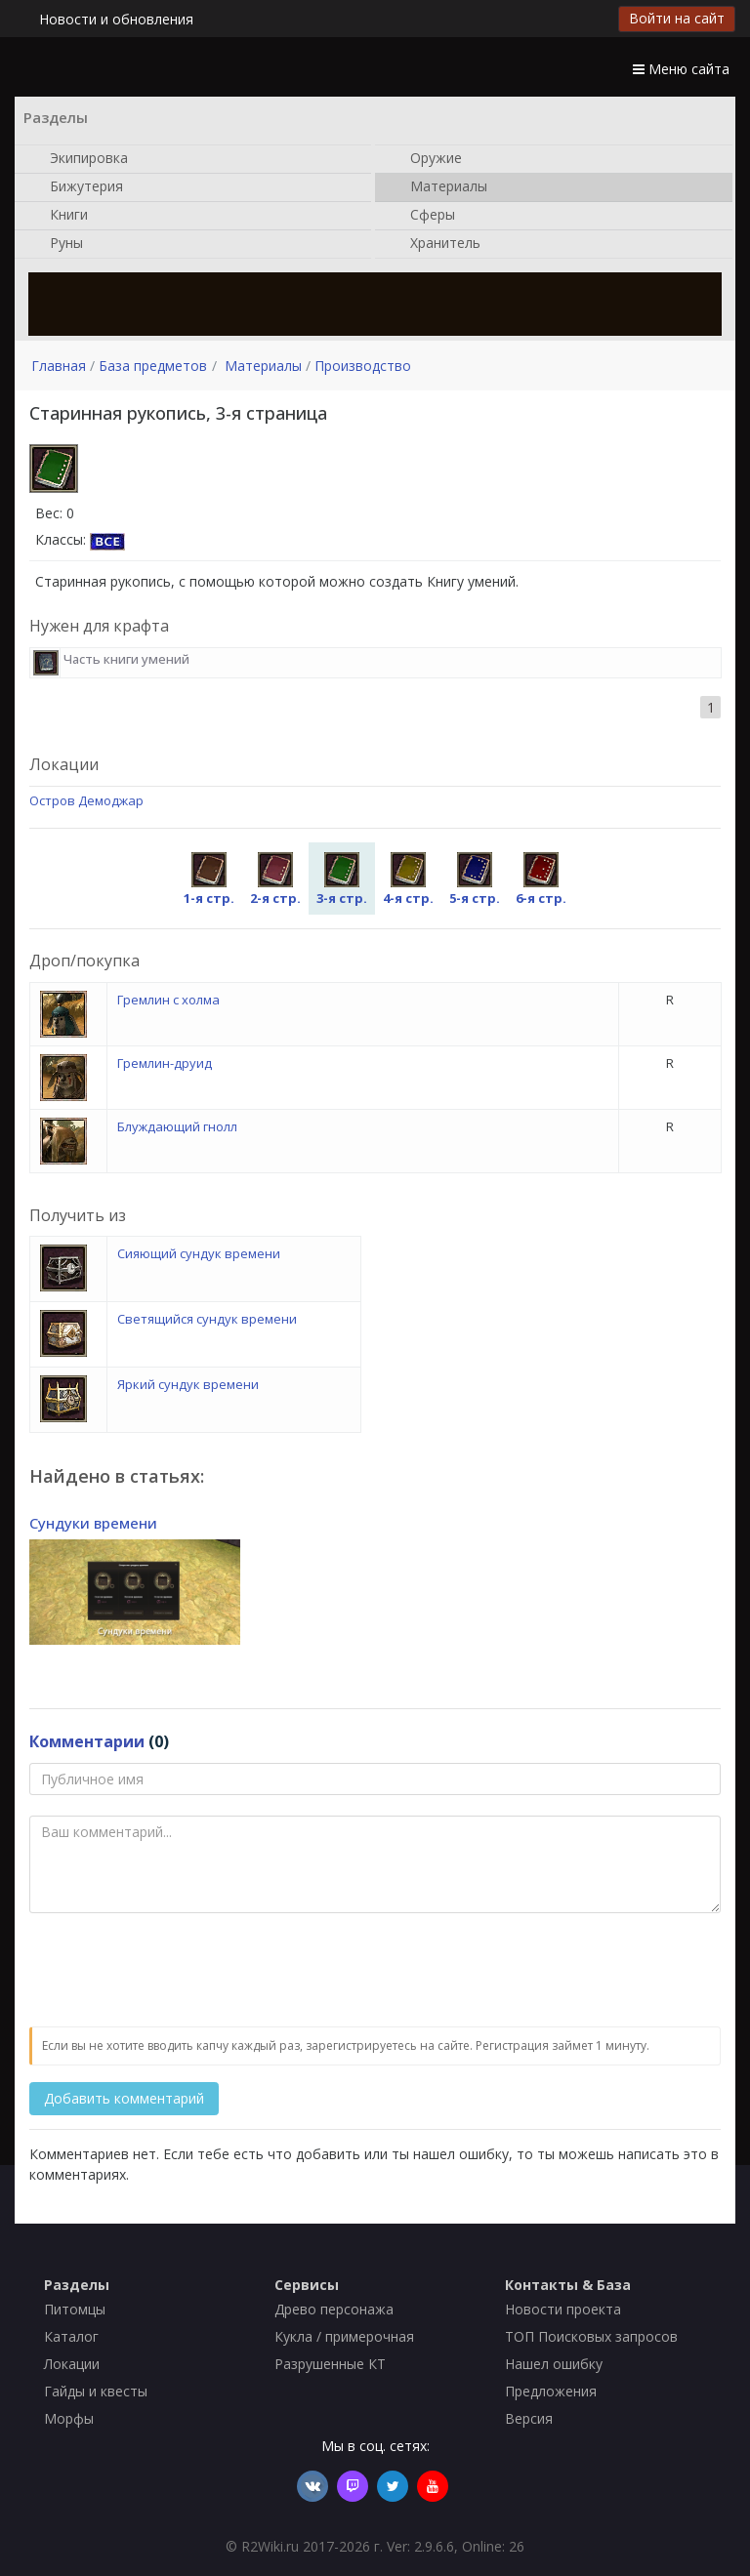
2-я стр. (275, 879)
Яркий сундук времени (188, 1384)
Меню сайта (681, 69)
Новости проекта (563, 2309)
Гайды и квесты (95, 2391)
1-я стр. (209, 879)
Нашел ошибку (554, 2363)
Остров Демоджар (86, 800)
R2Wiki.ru (270, 2546)
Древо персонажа (334, 2309)
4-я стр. (408, 879)
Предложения (551, 2391)
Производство (362, 365)
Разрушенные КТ (330, 2363)
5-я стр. (474, 879)
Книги (59, 215)
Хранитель (435, 244)
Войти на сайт (677, 18)
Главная (58, 365)
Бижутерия (76, 187)
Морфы (69, 2418)
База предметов (153, 365)
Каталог (71, 2336)
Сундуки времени (93, 1523)
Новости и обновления (116, 19)
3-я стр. (341, 879)
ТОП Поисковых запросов (591, 2336)
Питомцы (74, 2309)
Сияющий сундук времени (198, 1253)
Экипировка (79, 159)
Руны (56, 244)
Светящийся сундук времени (207, 1319)
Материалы (439, 187)
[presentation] (177, 1971)
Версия (529, 2418)
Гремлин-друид (164, 1063)
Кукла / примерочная (344, 2336)
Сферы (423, 215)
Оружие (426, 159)
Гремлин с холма (168, 999)
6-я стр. (541, 879)
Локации (72, 2363)
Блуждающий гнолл (177, 1126)
